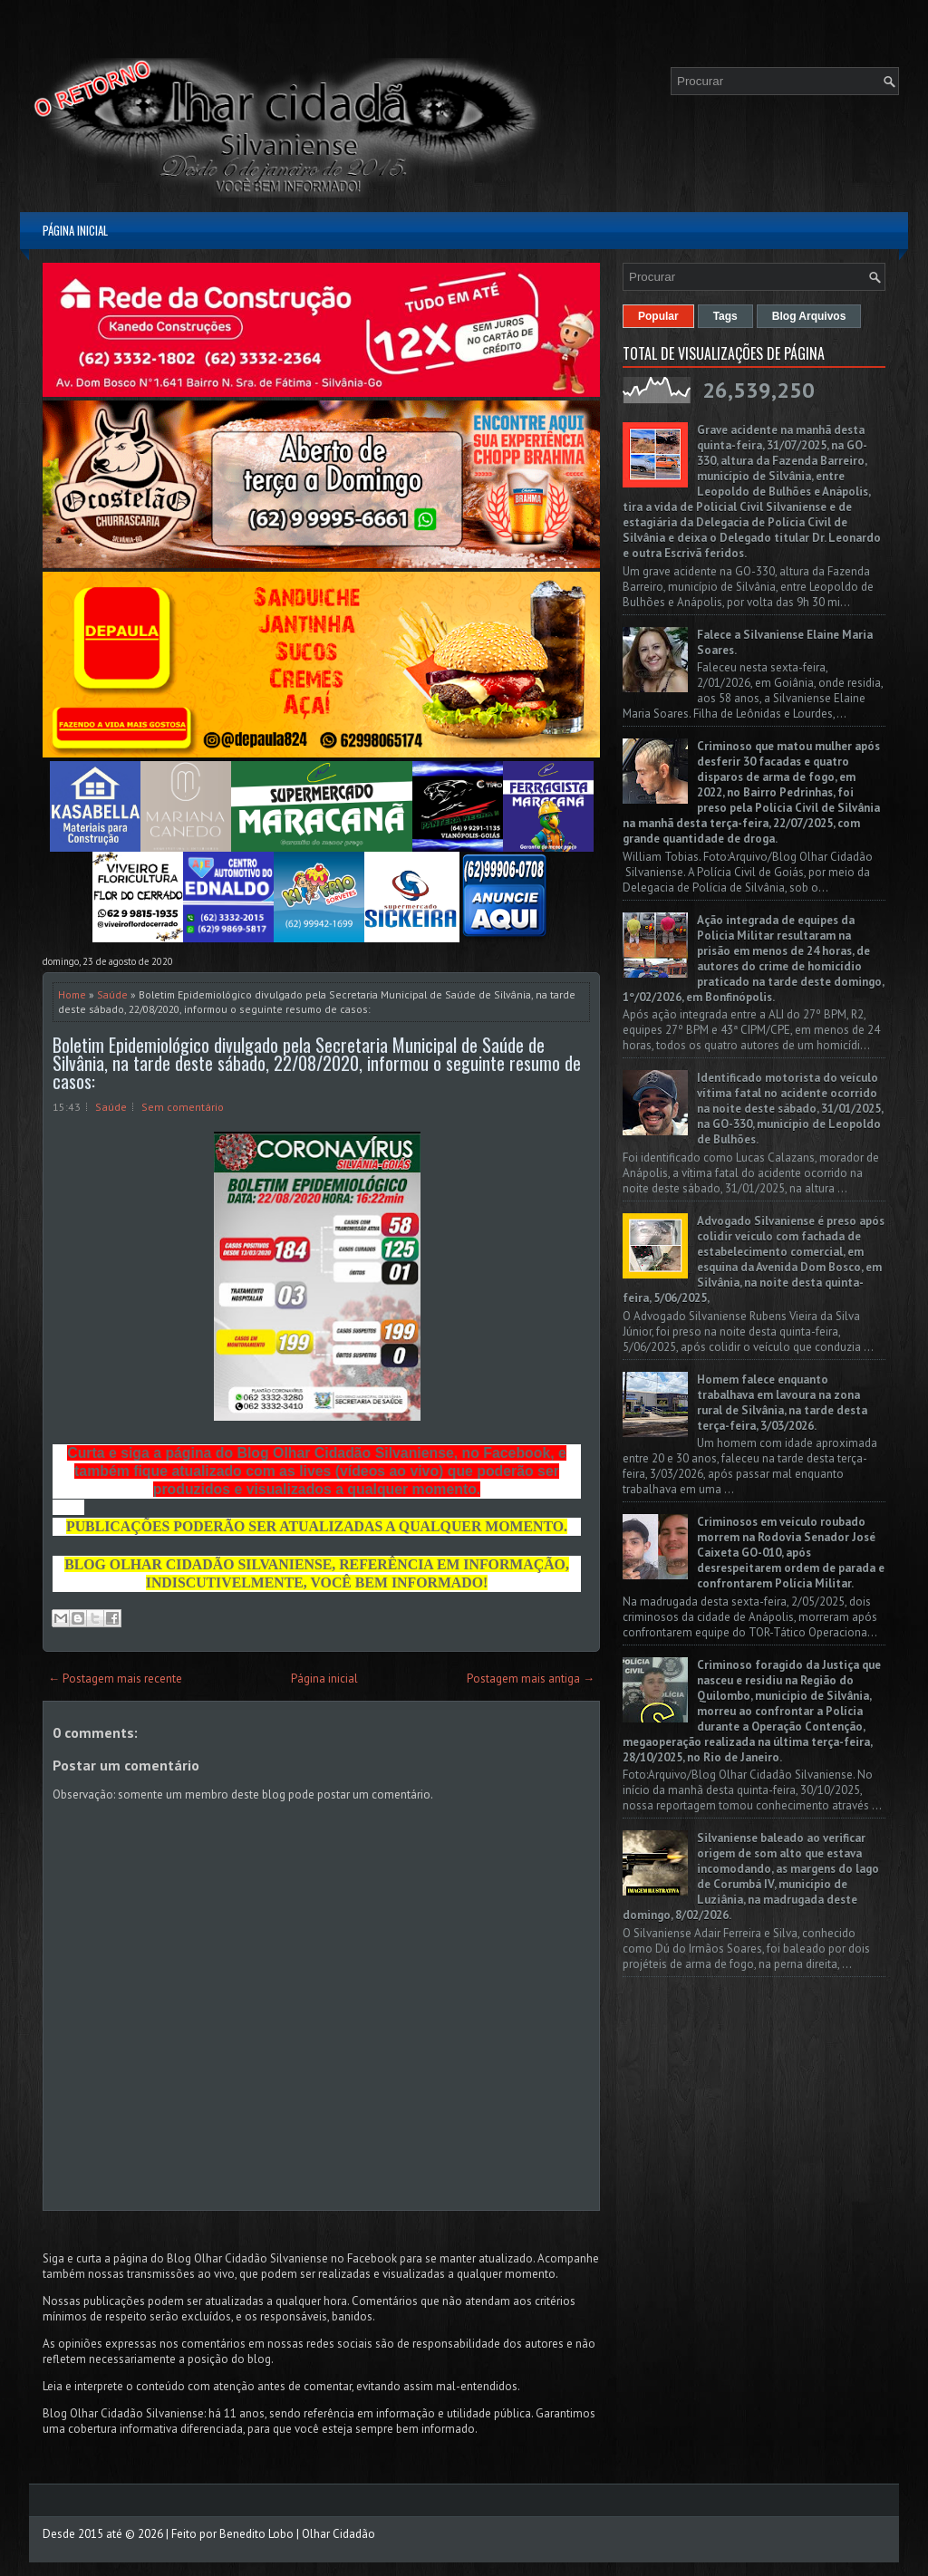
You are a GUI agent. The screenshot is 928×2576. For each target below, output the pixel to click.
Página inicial (75, 230)
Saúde (112, 994)
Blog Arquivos (809, 316)
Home (72, 994)
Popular (658, 316)
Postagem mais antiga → (530, 1678)
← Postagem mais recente (115, 1678)
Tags (725, 316)
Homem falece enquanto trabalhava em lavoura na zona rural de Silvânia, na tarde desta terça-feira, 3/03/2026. (782, 1402)
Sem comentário (182, 1107)
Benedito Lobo (256, 2534)
